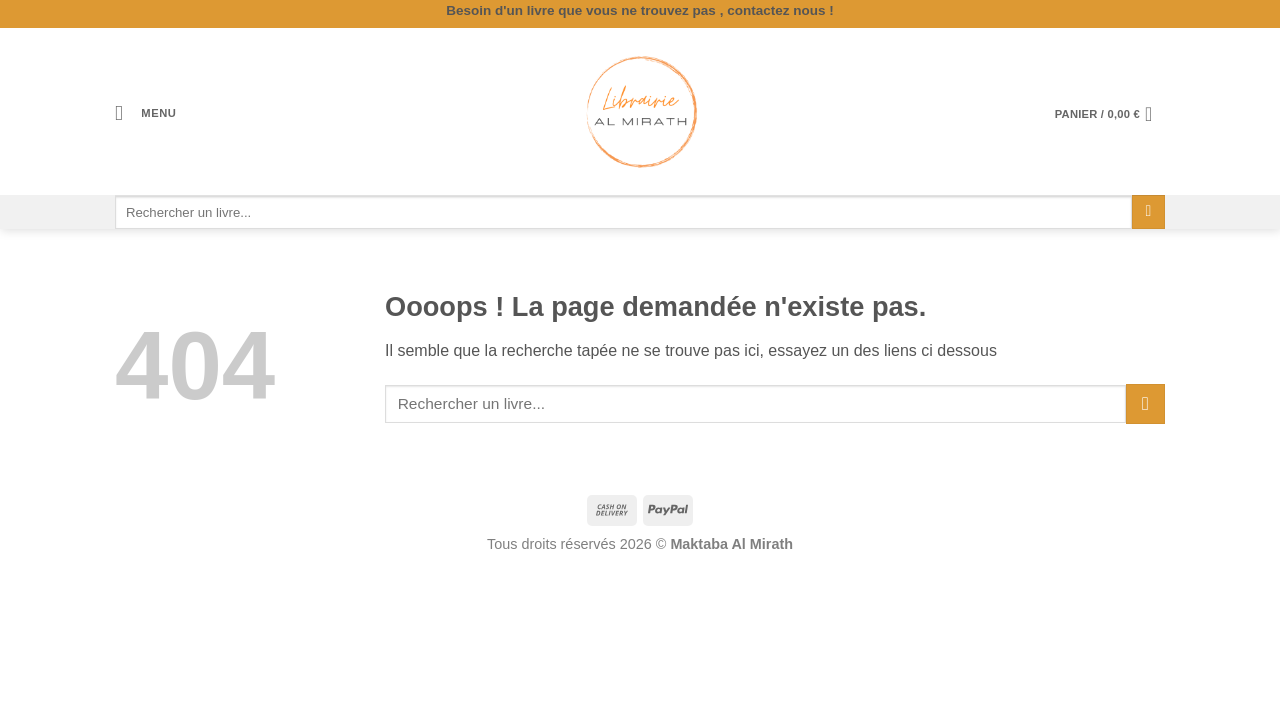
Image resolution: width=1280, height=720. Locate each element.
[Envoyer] (1148, 212)
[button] (145, 114)
